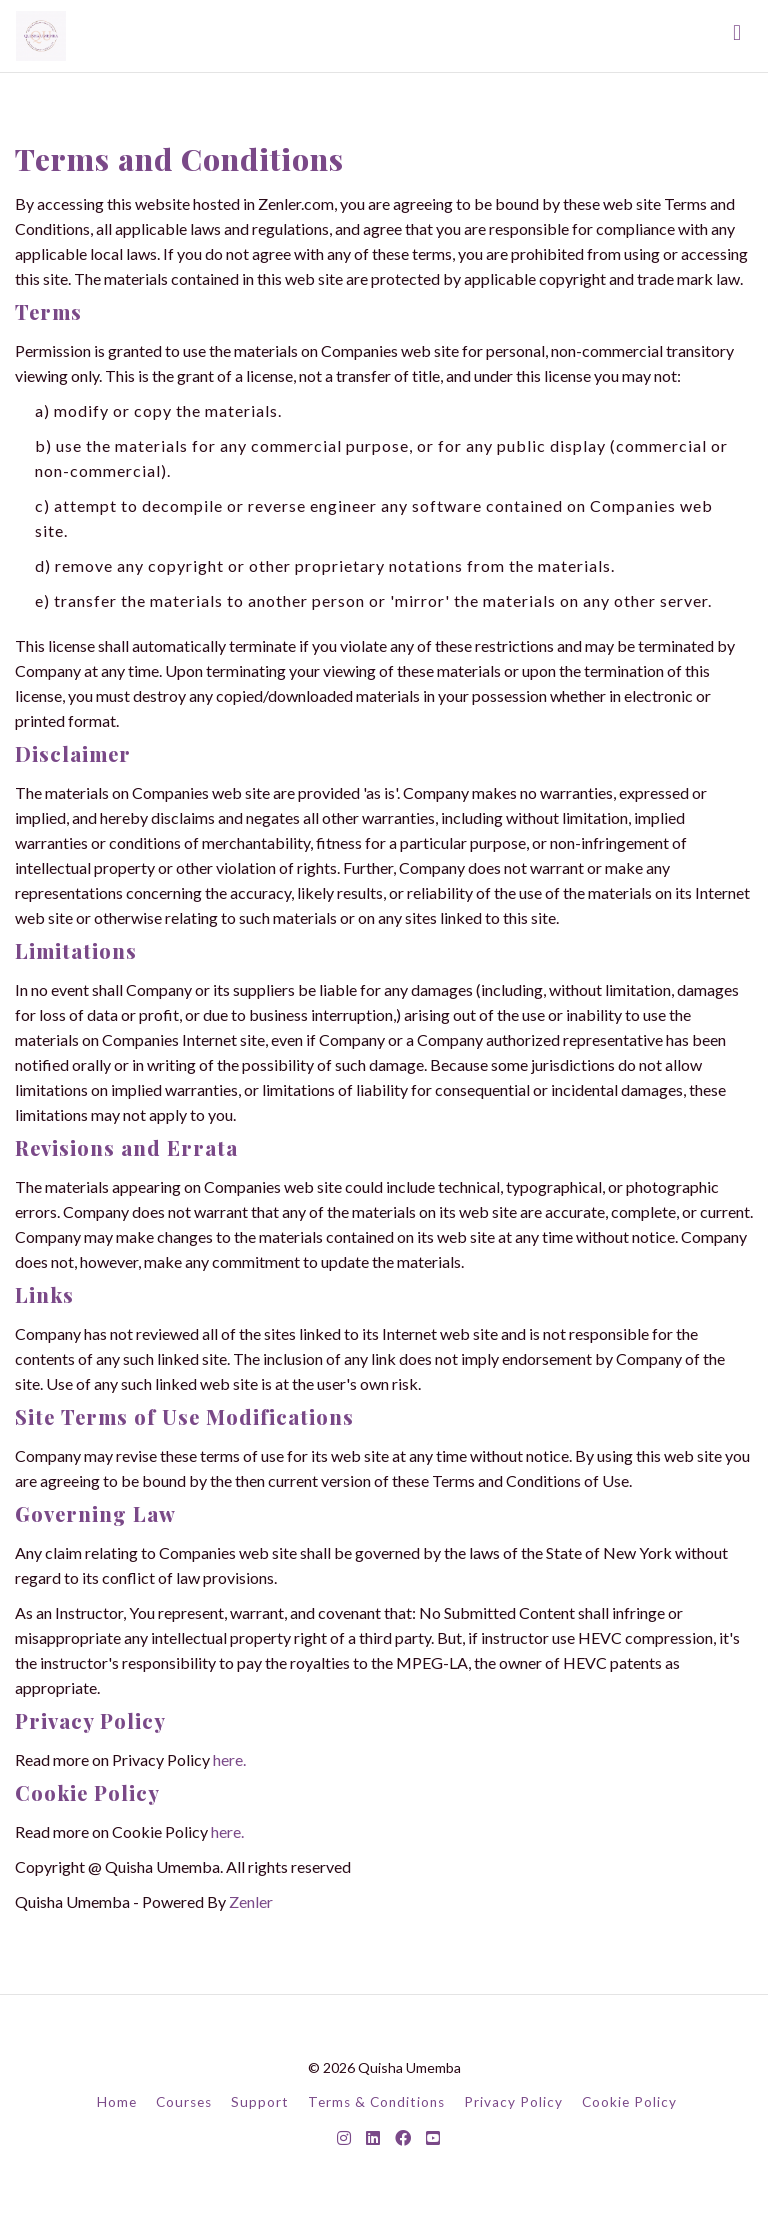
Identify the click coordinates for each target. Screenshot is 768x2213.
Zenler (251, 1901)
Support (260, 2102)
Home (117, 2102)
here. (229, 1759)
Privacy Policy (513, 2102)
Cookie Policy (629, 2102)
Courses (184, 2102)
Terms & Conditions (376, 2102)
